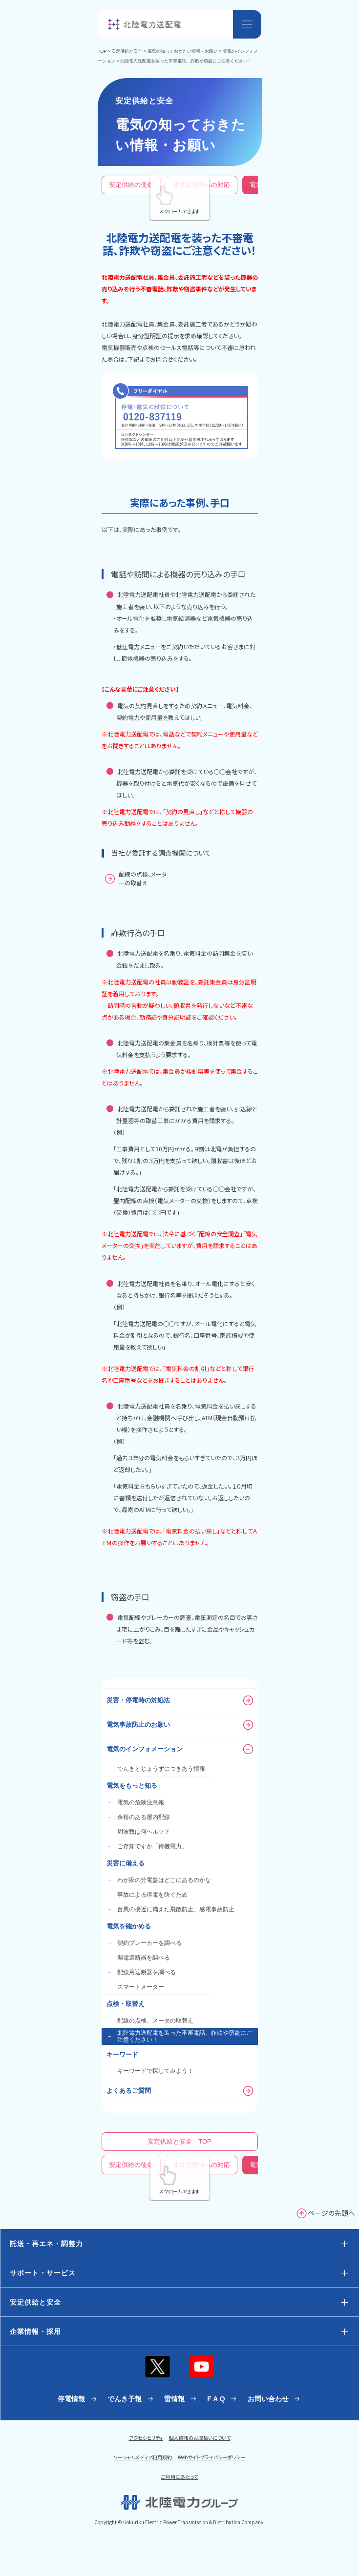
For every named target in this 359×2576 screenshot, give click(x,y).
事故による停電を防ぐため (147, 1894)
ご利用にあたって (179, 2476)
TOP (102, 51)
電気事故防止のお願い (179, 1725)
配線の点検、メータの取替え (149, 2020)
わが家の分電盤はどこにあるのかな (158, 1880)
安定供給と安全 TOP (179, 2141)
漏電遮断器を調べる (138, 1957)
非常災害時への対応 (201, 184)
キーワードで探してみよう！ (149, 2070)
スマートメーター (135, 1986)
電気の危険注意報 (135, 1802)
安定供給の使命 (131, 184)
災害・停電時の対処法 (179, 1700)
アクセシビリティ (146, 2437)
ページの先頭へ (331, 2213)
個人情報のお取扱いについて (200, 2437)
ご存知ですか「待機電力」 (147, 1846)
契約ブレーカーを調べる (144, 1943)
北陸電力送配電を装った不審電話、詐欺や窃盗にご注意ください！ (179, 2036)
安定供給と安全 (126, 51)
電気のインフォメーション (179, 1749)
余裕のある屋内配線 (138, 1817)
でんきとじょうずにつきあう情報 (155, 1768)
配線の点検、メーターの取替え (143, 878)
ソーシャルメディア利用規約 (143, 2457)
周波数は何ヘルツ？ (138, 1831)
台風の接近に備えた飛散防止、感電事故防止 (170, 1909)
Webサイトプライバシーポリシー (211, 2457)
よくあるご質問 (179, 2091)
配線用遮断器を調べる (141, 1972)
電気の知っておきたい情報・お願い (183, 51)
